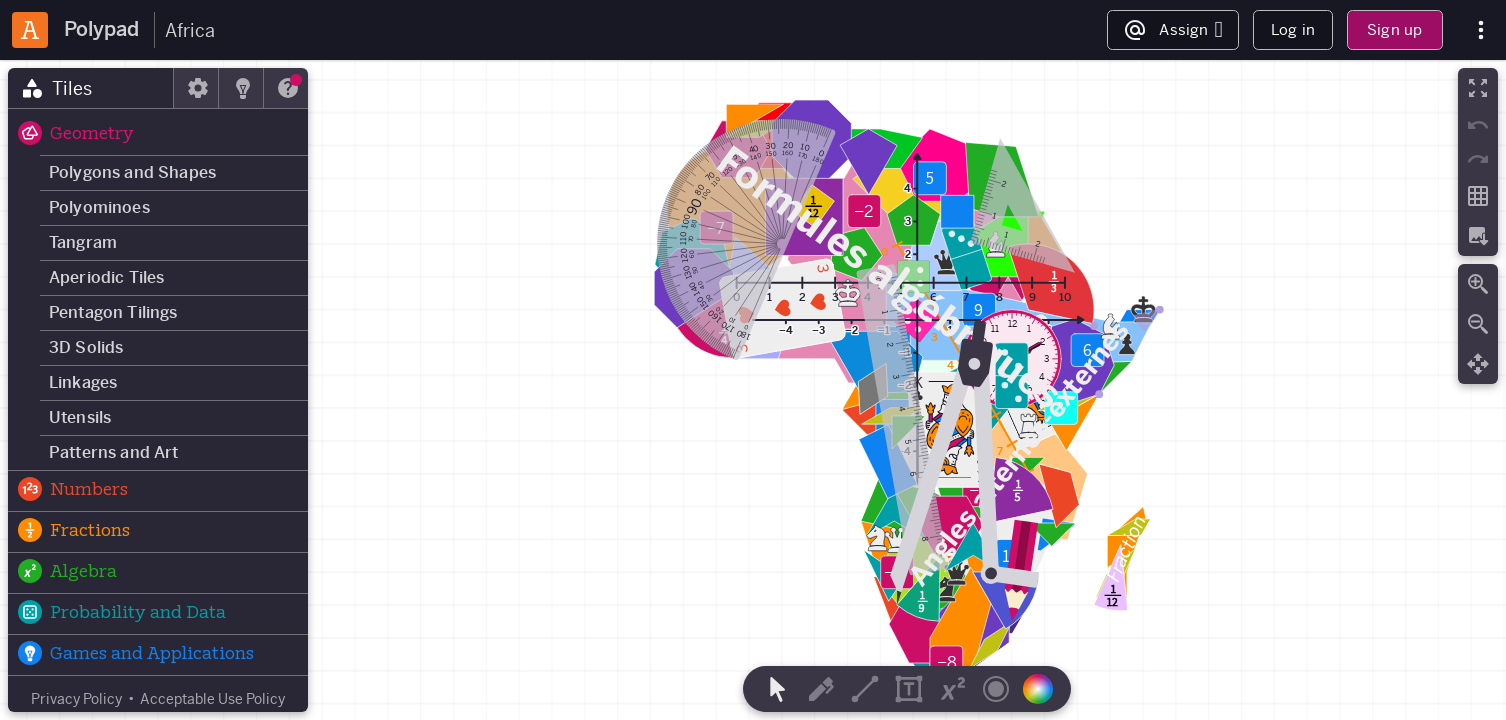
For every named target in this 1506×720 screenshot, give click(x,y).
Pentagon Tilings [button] (113, 312)
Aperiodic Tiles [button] (106, 277)
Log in (1293, 29)
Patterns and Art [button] (114, 452)
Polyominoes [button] (99, 207)
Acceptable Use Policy (212, 699)
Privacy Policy (76, 699)
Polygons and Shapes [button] (132, 172)
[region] (753, 390)
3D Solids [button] (86, 347)
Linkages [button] (83, 382)
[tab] (91, 88)
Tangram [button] (83, 242)
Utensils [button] (80, 417)
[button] (158, 135)
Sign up (1394, 29)
